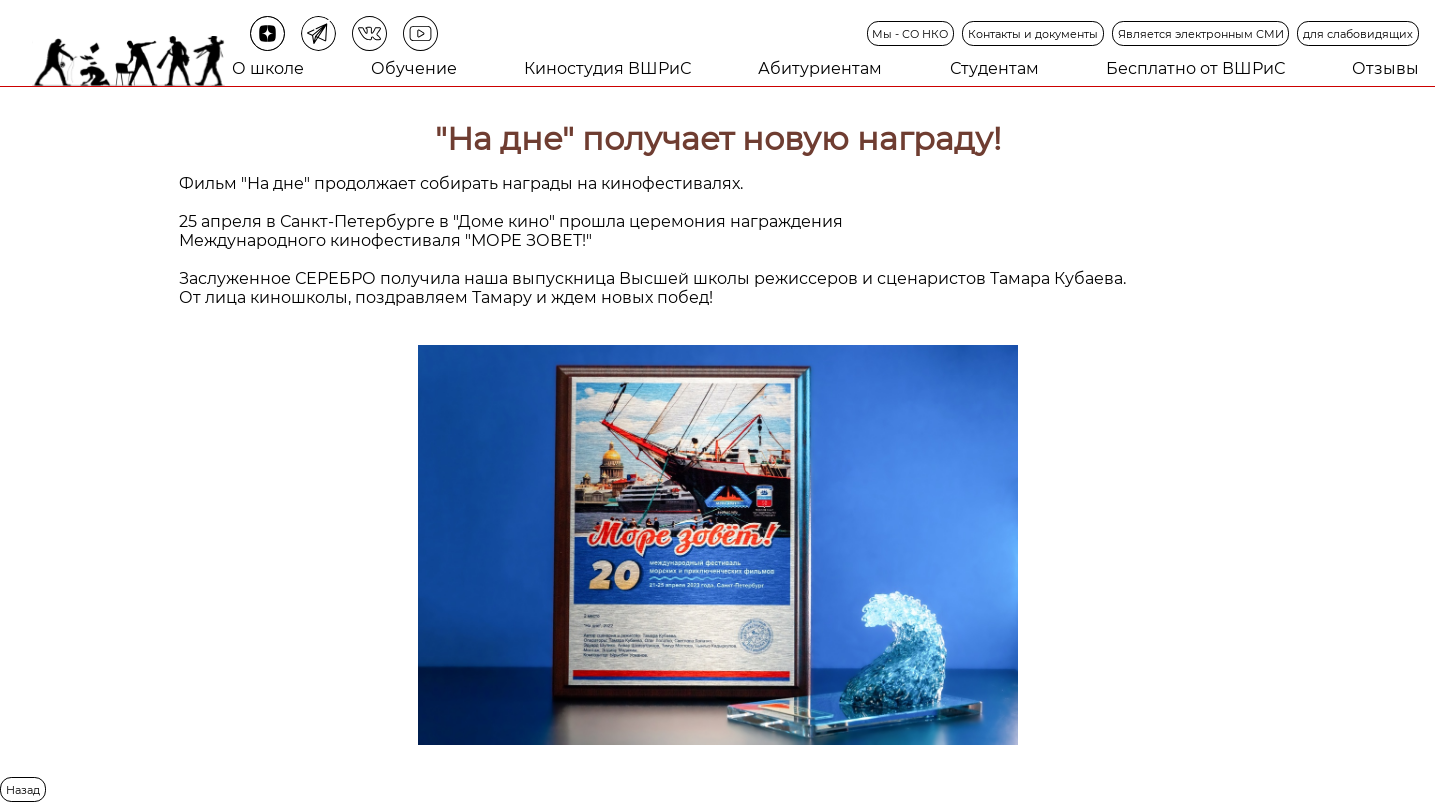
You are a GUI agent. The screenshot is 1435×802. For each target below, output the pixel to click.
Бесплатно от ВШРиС (1195, 68)
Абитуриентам (820, 68)
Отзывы (1385, 68)
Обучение (414, 68)
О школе (268, 68)
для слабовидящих (1358, 34)
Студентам (994, 68)
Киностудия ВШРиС (607, 68)
